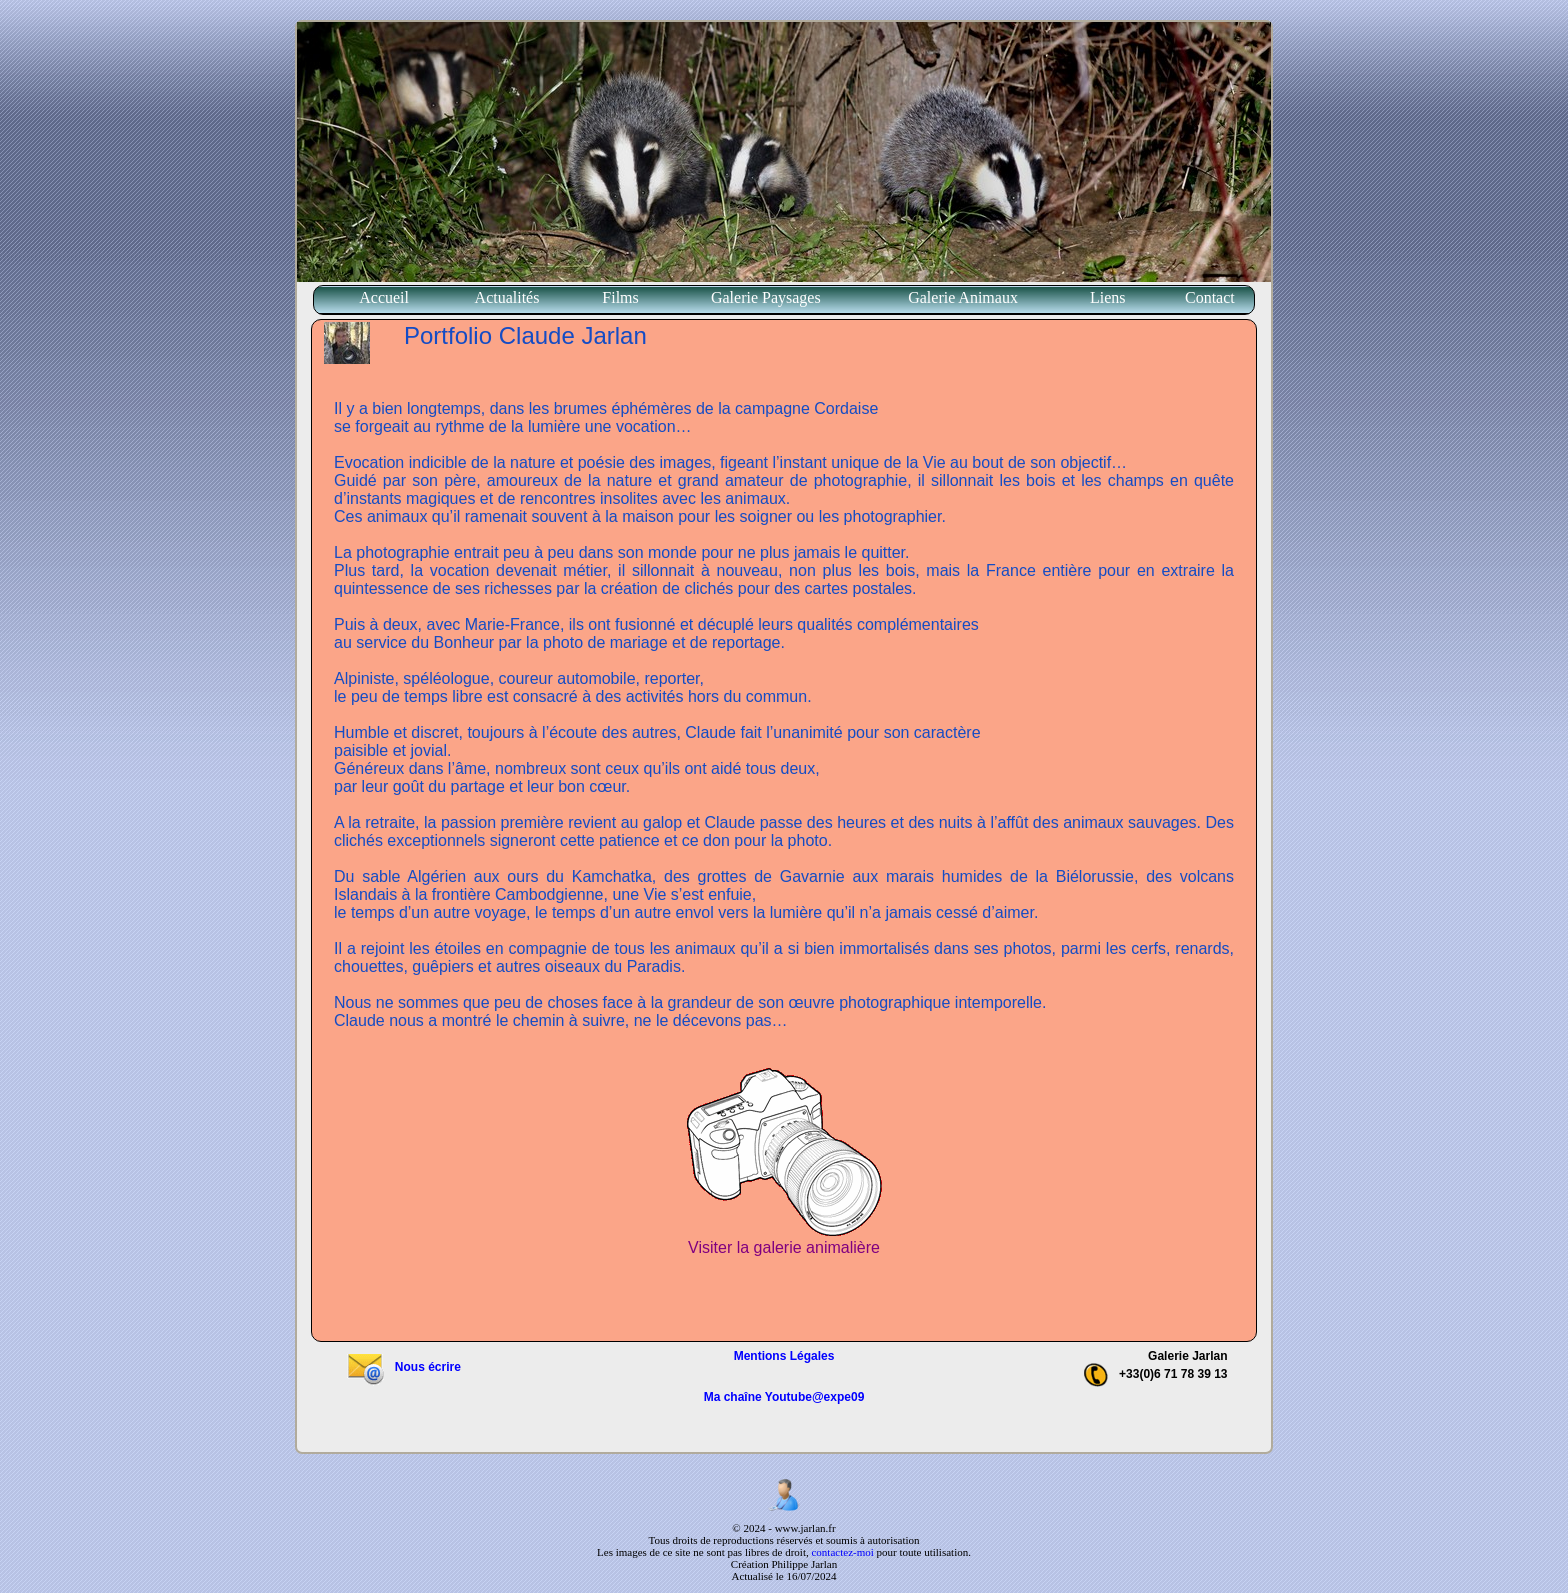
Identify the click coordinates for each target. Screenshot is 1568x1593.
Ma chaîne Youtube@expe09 (784, 1397)
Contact (1210, 297)
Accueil (384, 297)
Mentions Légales (784, 1356)
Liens (1108, 297)
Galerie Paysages (766, 297)
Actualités (507, 297)
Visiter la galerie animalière (784, 1240)
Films (620, 297)
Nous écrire (403, 1367)
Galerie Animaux (963, 297)
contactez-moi (842, 1552)
